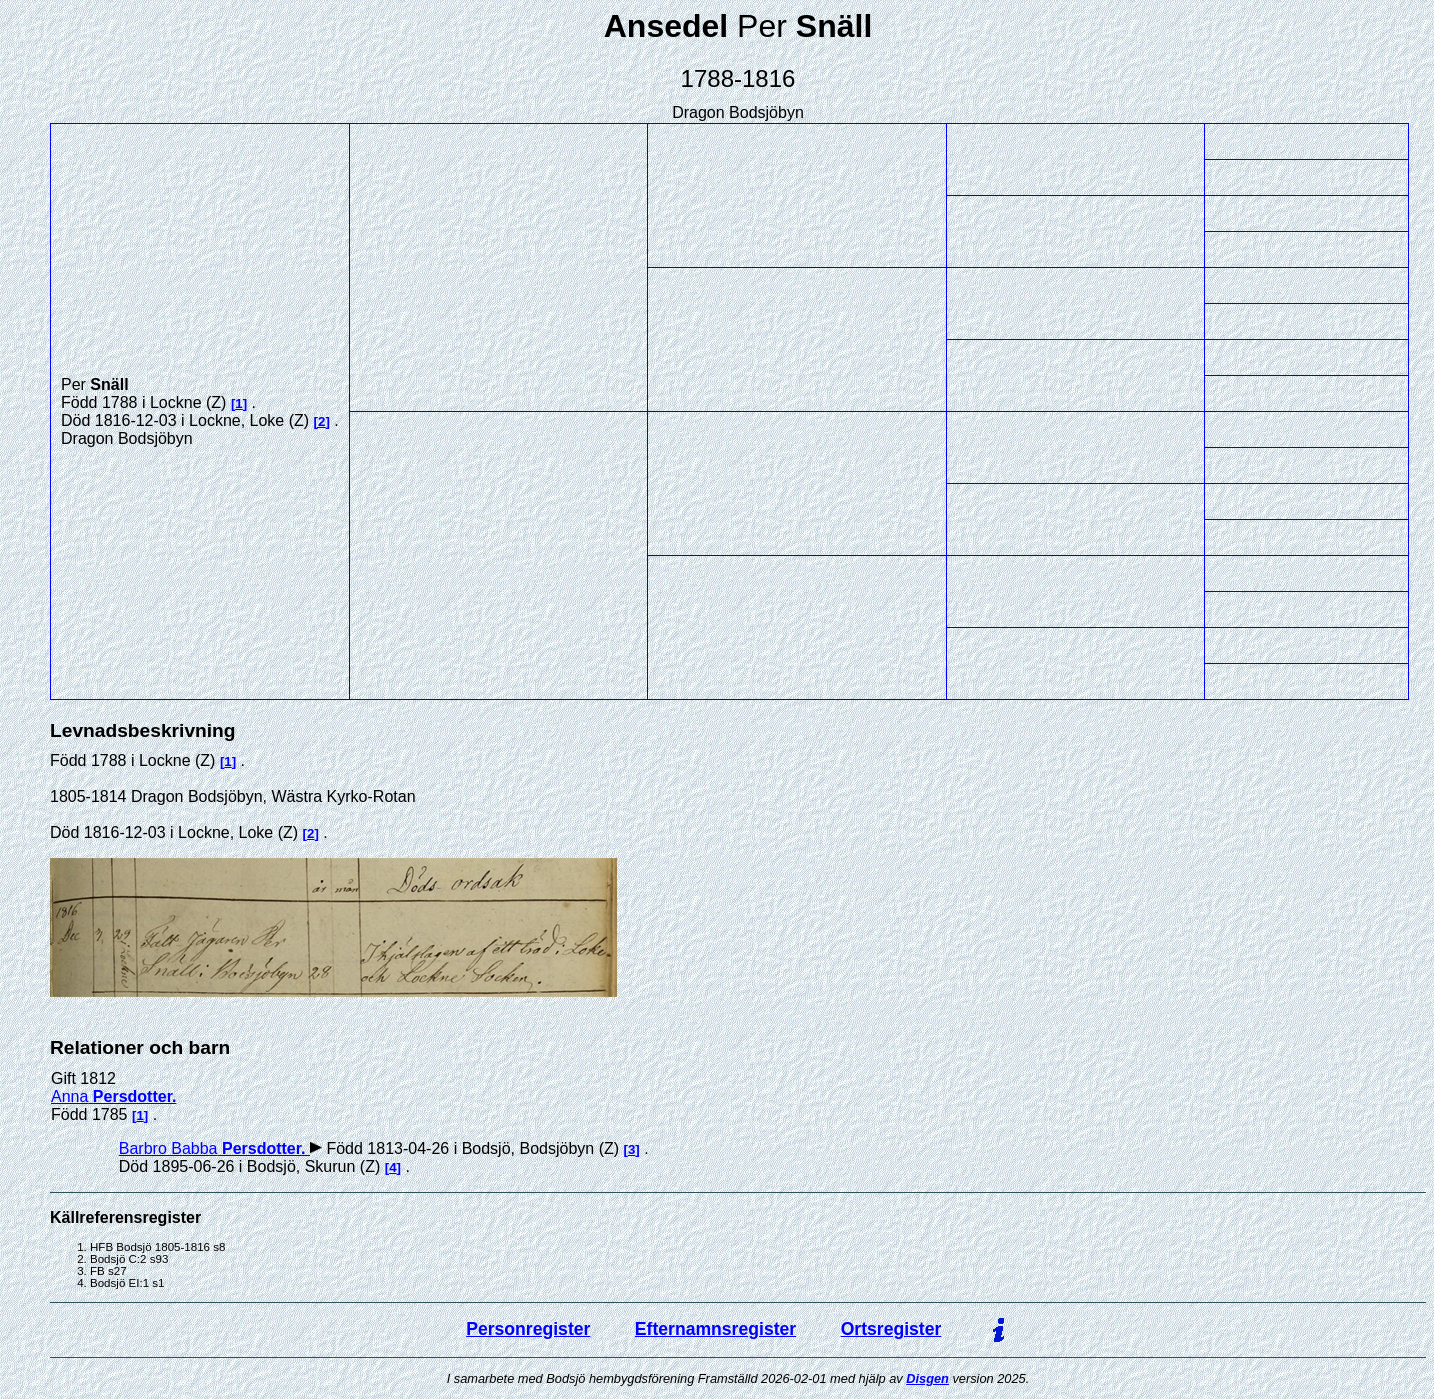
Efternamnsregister (715, 1329)
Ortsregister (891, 1329)
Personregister (528, 1329)
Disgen (927, 1378)
